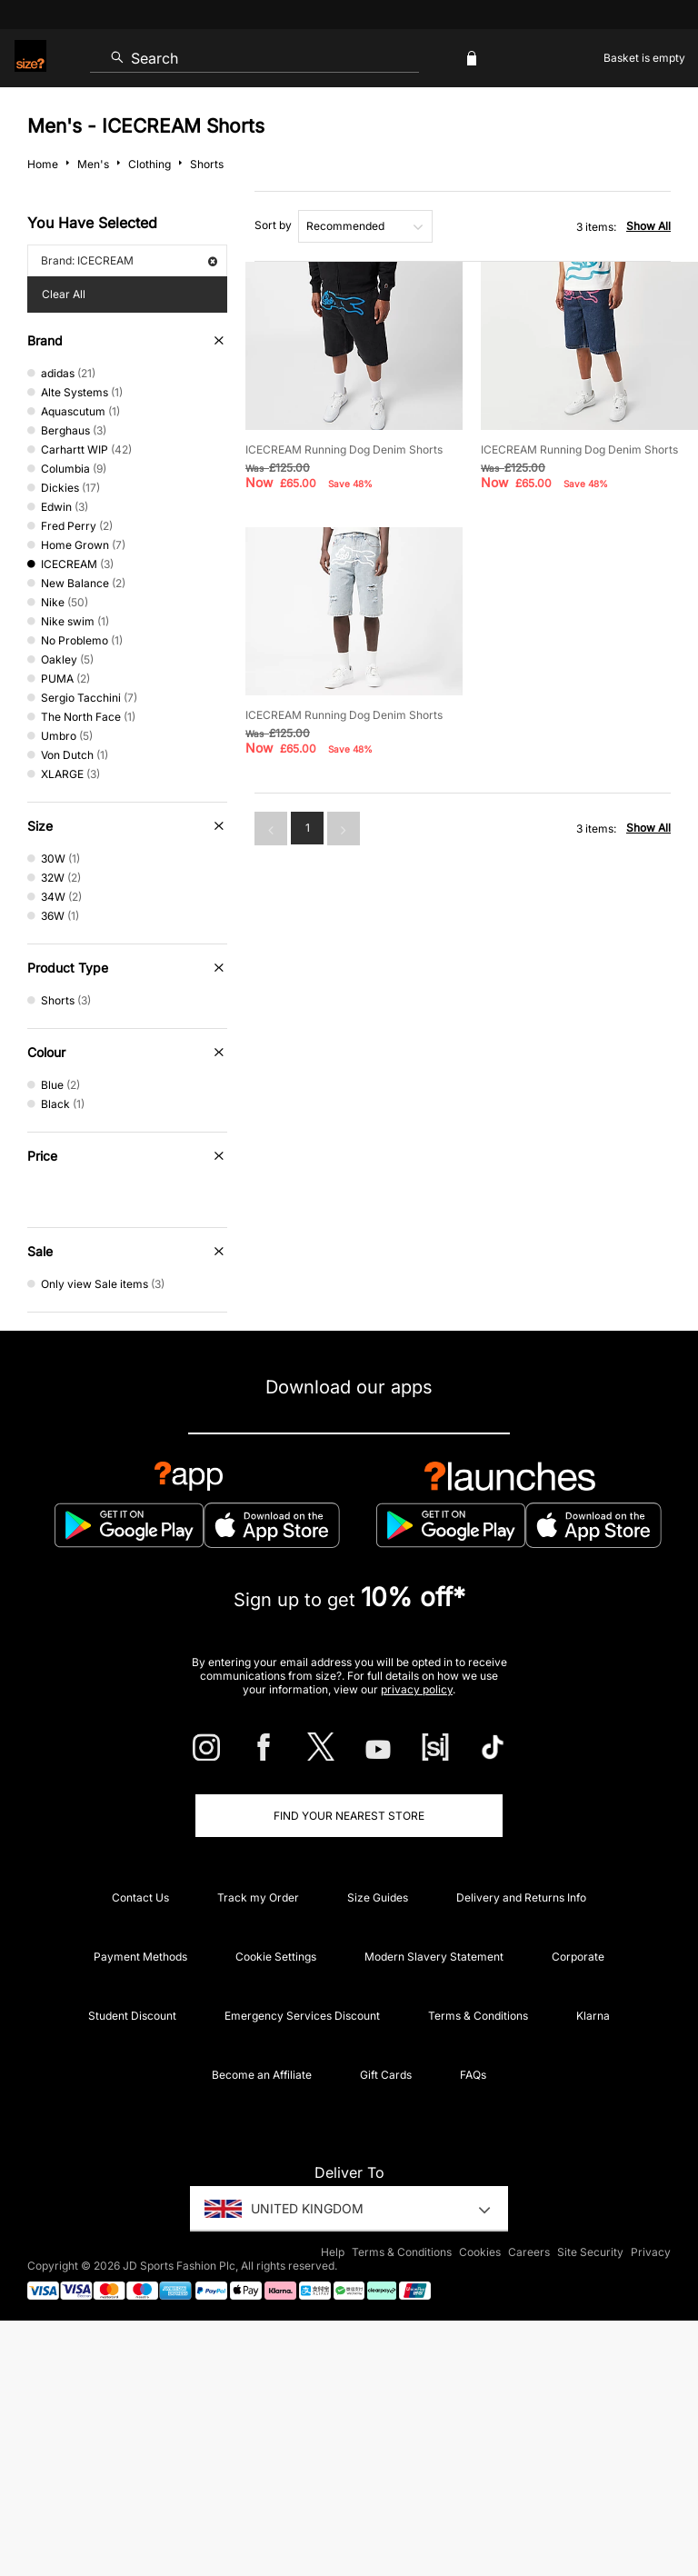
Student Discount (132, 2015)
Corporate (578, 1956)
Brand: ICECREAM (129, 260)
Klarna (593, 2015)
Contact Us (140, 1897)
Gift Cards (386, 2075)
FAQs (473, 2075)
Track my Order (258, 1897)
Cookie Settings (275, 1956)
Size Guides (377, 1897)
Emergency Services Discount (302, 2015)
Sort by (273, 225)
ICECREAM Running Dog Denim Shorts (344, 449)
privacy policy (417, 1689)
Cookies (480, 2252)
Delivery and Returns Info (521, 1897)
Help (332, 2252)
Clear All (63, 294)
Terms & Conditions (478, 2015)
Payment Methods (140, 1956)
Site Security (590, 2252)
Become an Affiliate (262, 2075)
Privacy (651, 2252)
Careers (529, 2252)
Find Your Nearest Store (349, 1815)
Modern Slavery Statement (434, 1956)
